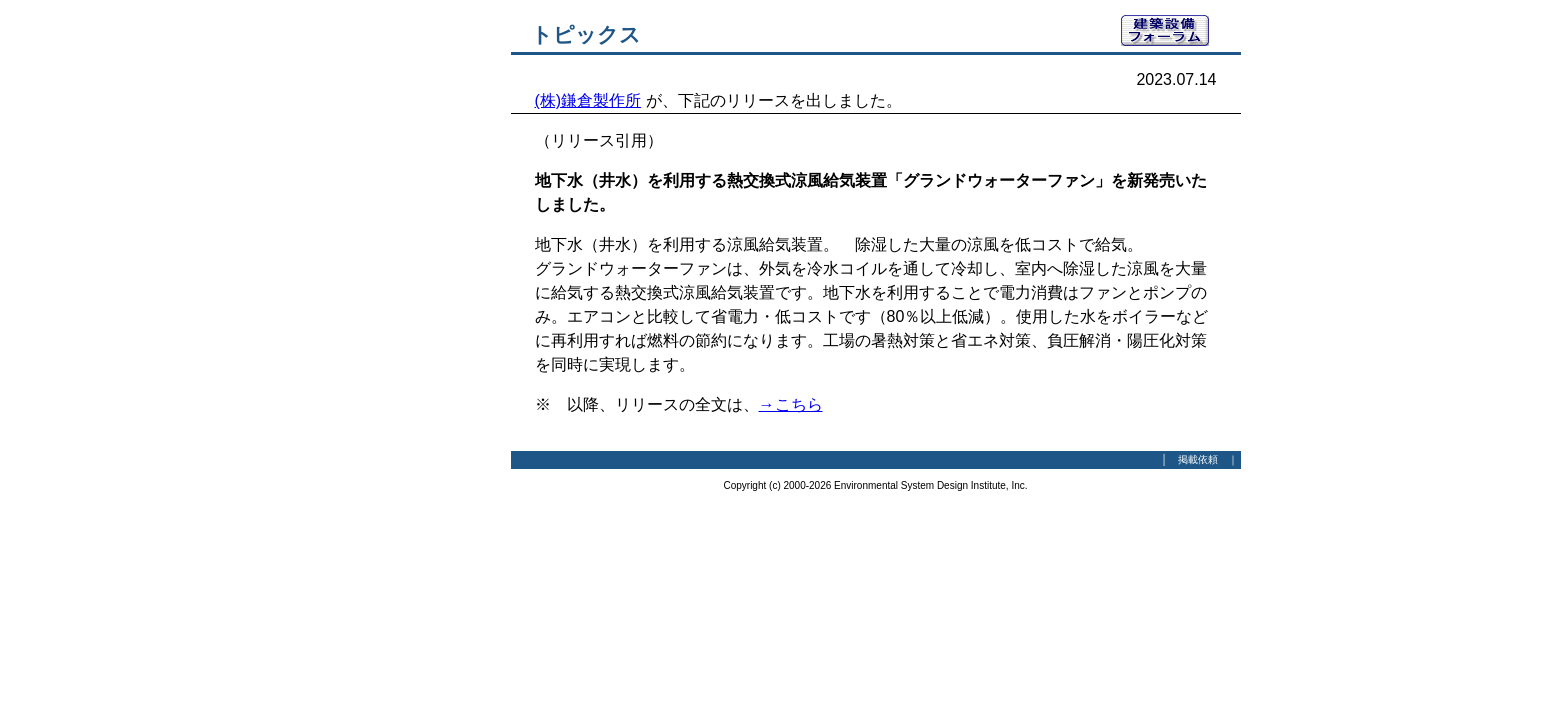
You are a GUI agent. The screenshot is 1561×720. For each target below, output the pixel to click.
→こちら (791, 404)
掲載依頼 (1198, 459)
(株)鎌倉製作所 (588, 100)
